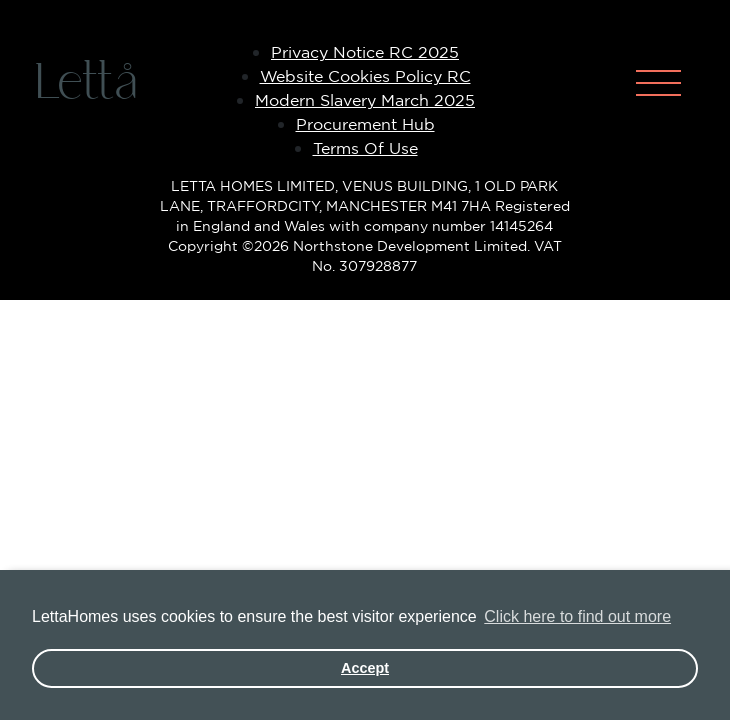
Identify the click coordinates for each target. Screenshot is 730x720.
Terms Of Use (365, 148)
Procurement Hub (365, 124)
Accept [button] (365, 668)
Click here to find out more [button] (577, 616)
